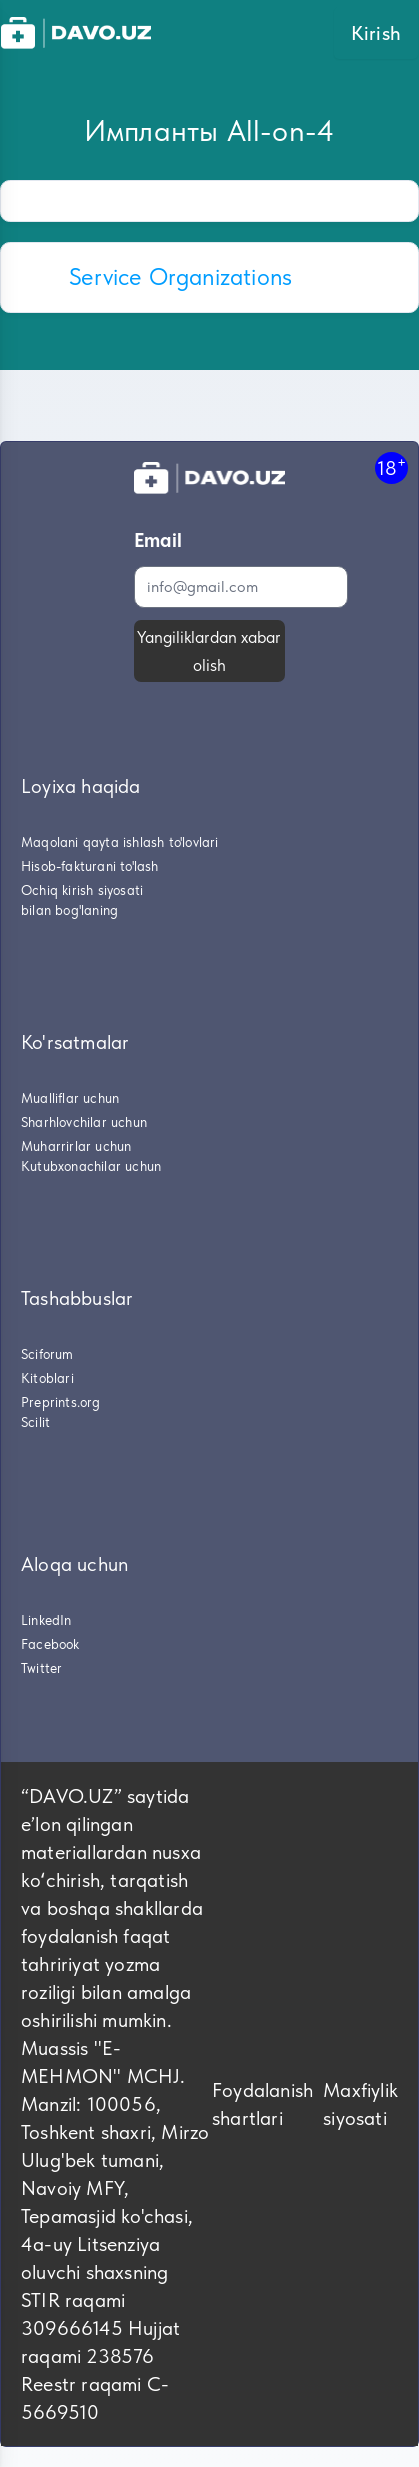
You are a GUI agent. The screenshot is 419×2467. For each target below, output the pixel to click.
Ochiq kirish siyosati (82, 890)
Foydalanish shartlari (262, 2104)
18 (391, 467)
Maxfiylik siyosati (360, 2104)
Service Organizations (180, 276)
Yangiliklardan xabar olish (209, 651)
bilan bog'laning (69, 910)
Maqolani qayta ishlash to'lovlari (120, 842)
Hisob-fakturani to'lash (90, 866)
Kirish (376, 33)
